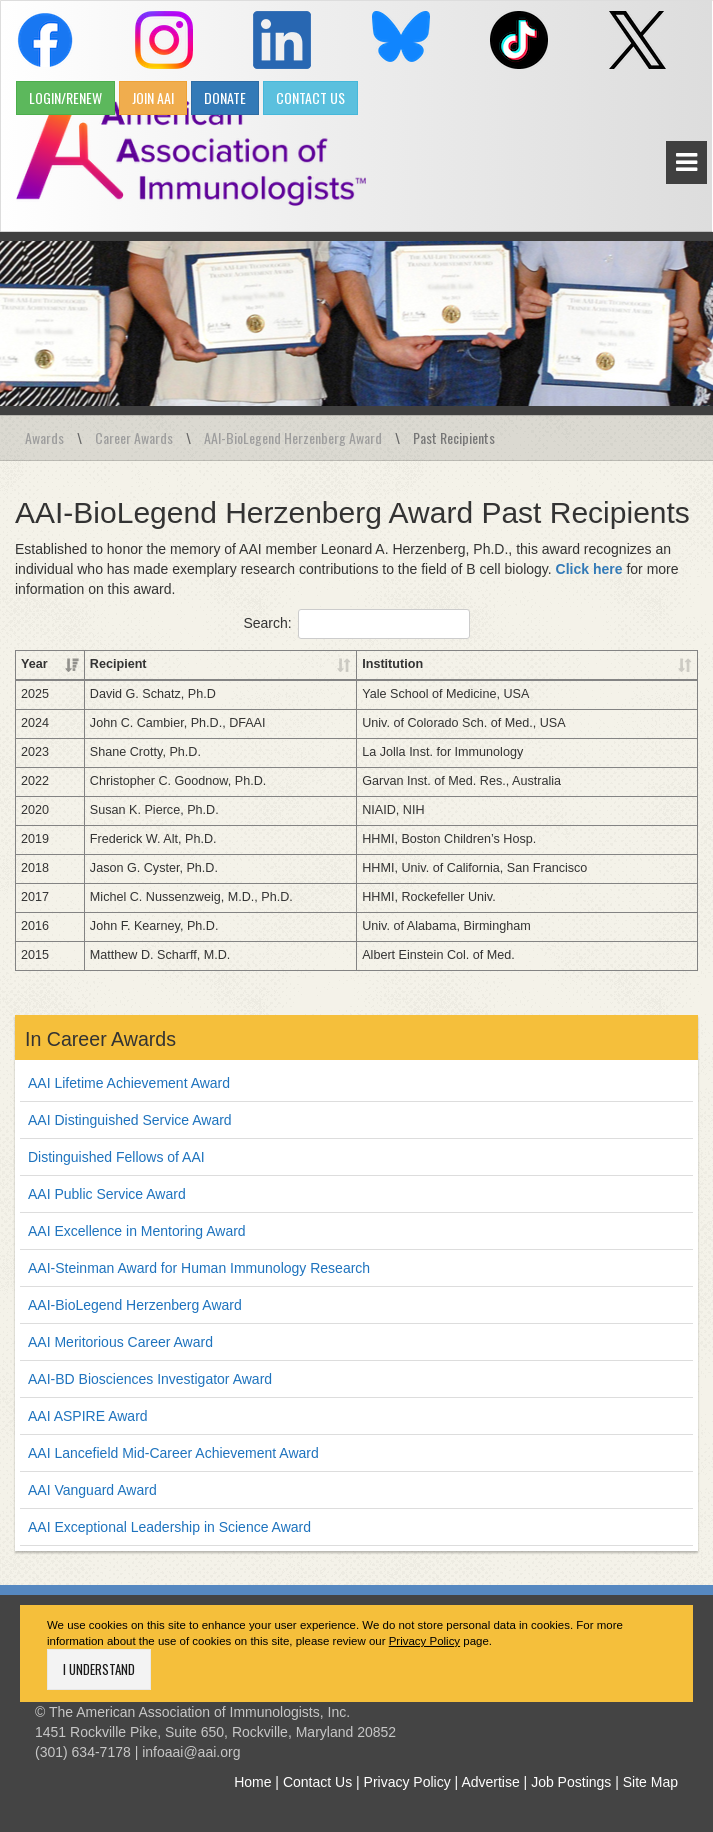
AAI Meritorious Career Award (120, 1342)
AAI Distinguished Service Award (130, 1120)
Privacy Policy (424, 1641)
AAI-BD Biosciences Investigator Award (150, 1379)
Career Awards (134, 437)
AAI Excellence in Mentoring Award (137, 1231)
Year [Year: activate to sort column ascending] (34, 664)
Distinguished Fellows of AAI (116, 1157)
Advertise (490, 1782)
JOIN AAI (153, 97)
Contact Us (317, 1782)
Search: (356, 624)
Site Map (650, 1782)
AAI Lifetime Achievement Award (129, 1083)
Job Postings (571, 1782)
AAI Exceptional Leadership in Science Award (169, 1527)
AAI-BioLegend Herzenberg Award (293, 437)
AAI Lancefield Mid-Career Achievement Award (173, 1453)
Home (252, 1782)
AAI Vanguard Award (92, 1490)
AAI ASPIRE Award (88, 1416)
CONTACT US (310, 97)
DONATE (225, 97)
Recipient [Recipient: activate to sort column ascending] (118, 664)
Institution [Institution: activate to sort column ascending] (392, 664)
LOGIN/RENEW (65, 97)
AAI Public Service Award (107, 1194)
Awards (44, 437)
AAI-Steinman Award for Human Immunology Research (199, 1268)
